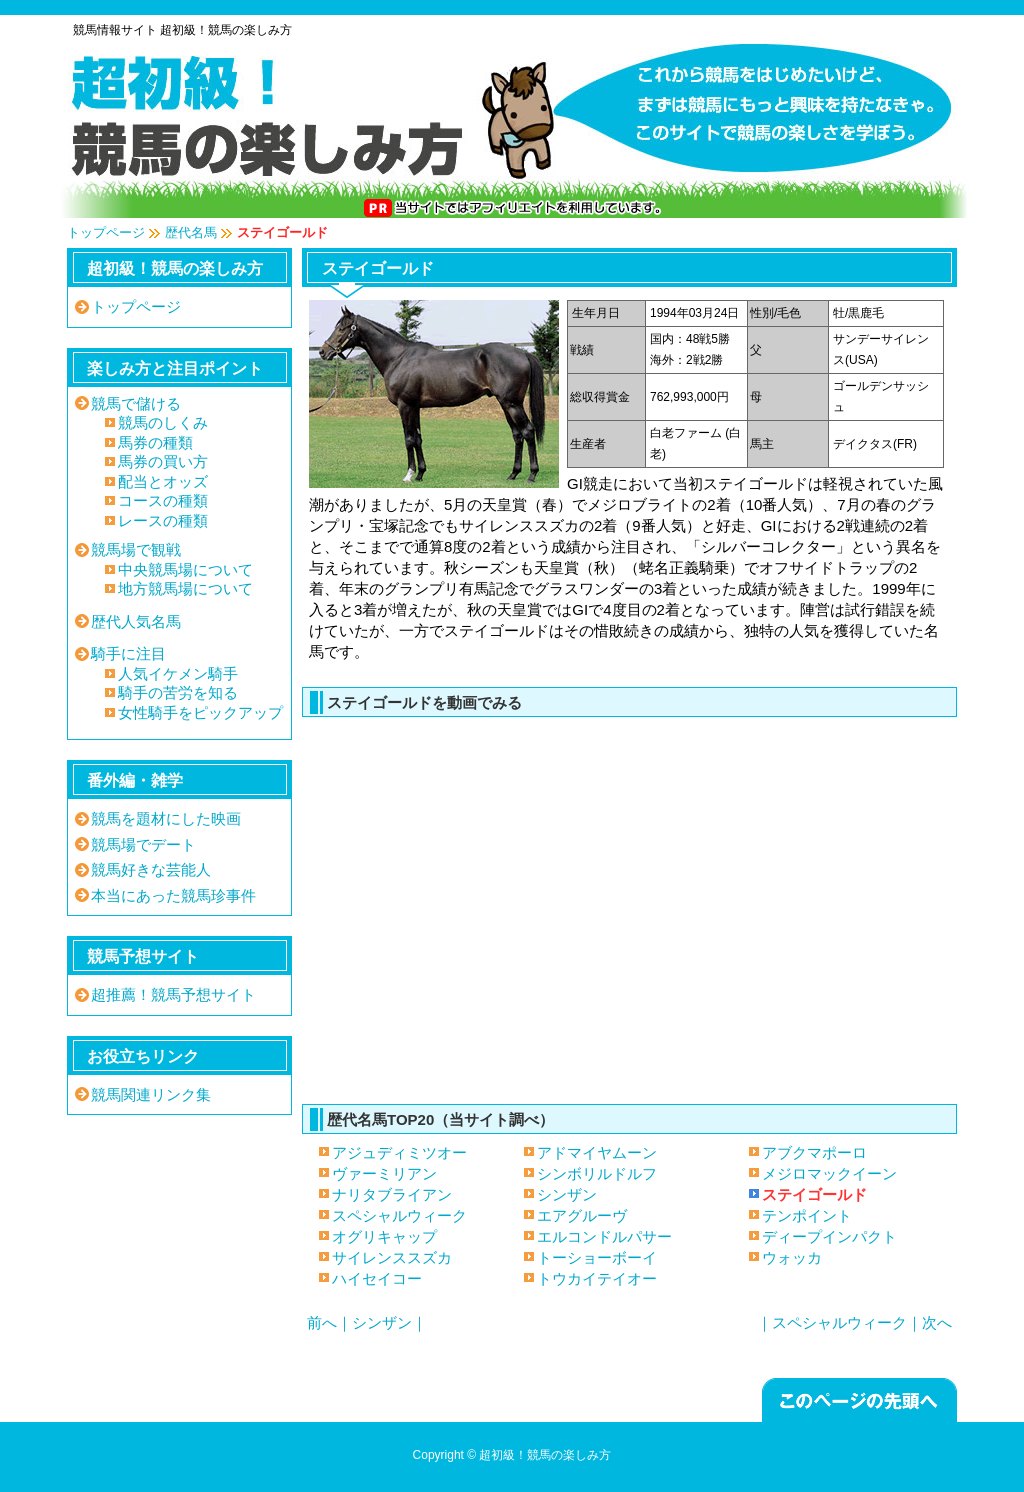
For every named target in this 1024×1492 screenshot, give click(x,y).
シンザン (567, 1194)
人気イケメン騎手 (178, 673)
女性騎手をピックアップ (200, 712)
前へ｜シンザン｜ (367, 1322)
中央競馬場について (185, 569)
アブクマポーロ (814, 1152)
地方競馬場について (185, 588)
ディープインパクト (829, 1236)
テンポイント (807, 1215)
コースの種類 (163, 500)
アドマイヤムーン (597, 1152)
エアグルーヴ (582, 1215)
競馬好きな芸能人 (151, 869)
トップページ (106, 232)
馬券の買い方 (163, 461)
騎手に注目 (128, 653)
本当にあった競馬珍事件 (173, 895)
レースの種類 (163, 520)
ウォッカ (792, 1257)
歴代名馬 (191, 232)
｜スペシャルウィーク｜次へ (854, 1322)
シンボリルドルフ (597, 1173)
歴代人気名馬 (136, 621)
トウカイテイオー (597, 1278)
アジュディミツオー (399, 1152)
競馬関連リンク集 (151, 1094)
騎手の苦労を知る (178, 692)
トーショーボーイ (597, 1257)
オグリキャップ (384, 1236)
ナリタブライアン (392, 1194)
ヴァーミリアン (384, 1173)
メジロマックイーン (829, 1173)
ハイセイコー (377, 1278)
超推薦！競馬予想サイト (173, 994)
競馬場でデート (143, 844)
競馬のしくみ (163, 422)
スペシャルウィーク (399, 1215)
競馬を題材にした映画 (166, 818)
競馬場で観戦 (136, 549)
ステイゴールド (624, 902)
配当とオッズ (163, 481)
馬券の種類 (155, 442)
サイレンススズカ (392, 1257)
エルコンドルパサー (604, 1236)
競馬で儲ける (136, 403)
